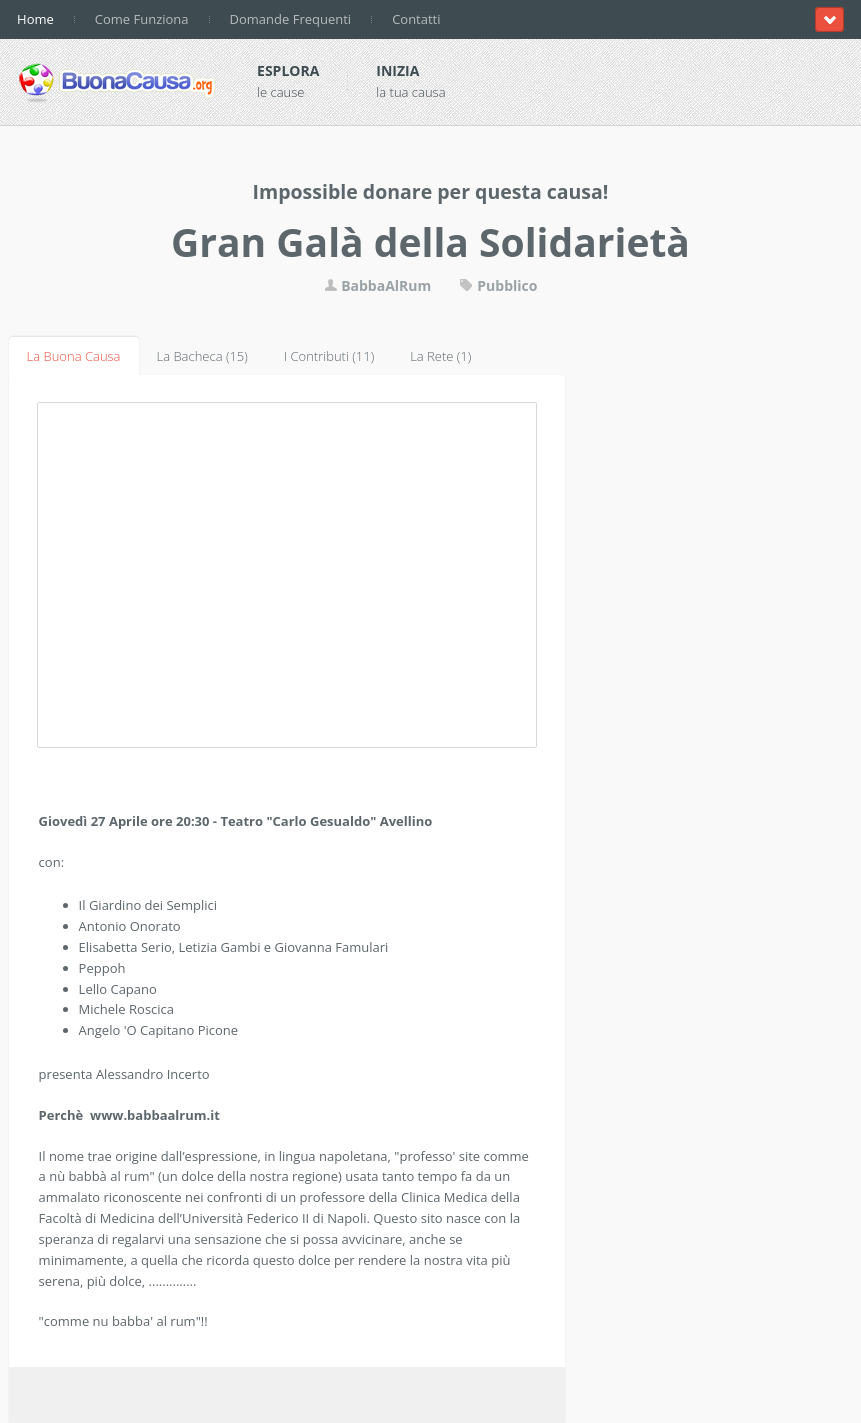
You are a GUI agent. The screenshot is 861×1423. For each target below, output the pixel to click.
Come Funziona (142, 19)
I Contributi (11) (329, 356)
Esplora (288, 70)
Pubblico (498, 285)
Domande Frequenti (291, 19)
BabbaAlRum (378, 285)
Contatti (416, 19)
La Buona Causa (74, 356)
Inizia (397, 70)
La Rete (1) (440, 356)
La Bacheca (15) (202, 356)
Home (35, 19)
